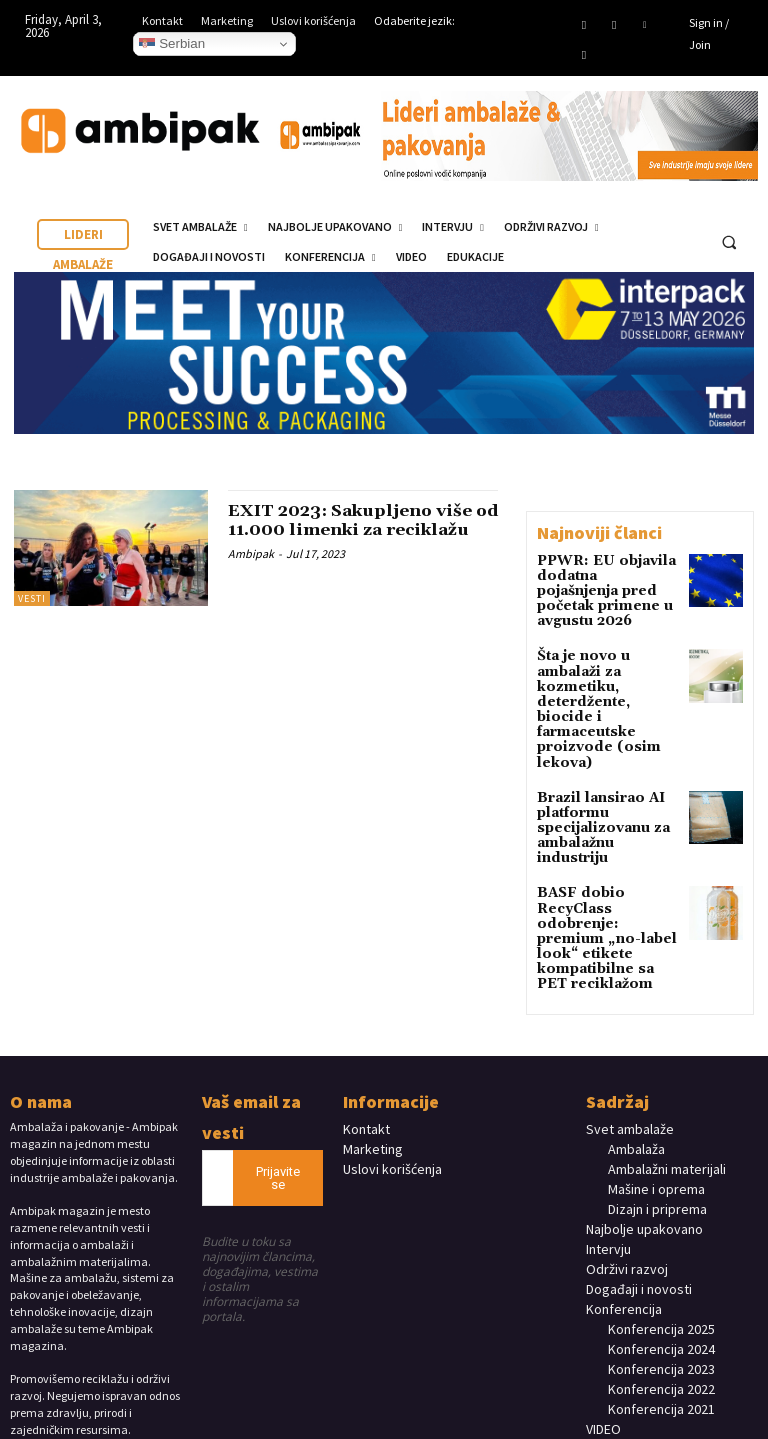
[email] (217, 1080)
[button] (729, 242)
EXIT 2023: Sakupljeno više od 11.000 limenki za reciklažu (360, 530)
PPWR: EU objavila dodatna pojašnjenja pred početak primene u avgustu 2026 (606, 581)
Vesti (32, 598)
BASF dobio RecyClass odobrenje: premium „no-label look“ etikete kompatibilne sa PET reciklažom (606, 854)
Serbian (172, 44)
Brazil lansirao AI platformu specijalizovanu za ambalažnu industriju (604, 768)
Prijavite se (278, 1080)
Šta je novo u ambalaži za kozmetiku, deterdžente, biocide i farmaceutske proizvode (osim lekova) (604, 674)
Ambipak (251, 573)
